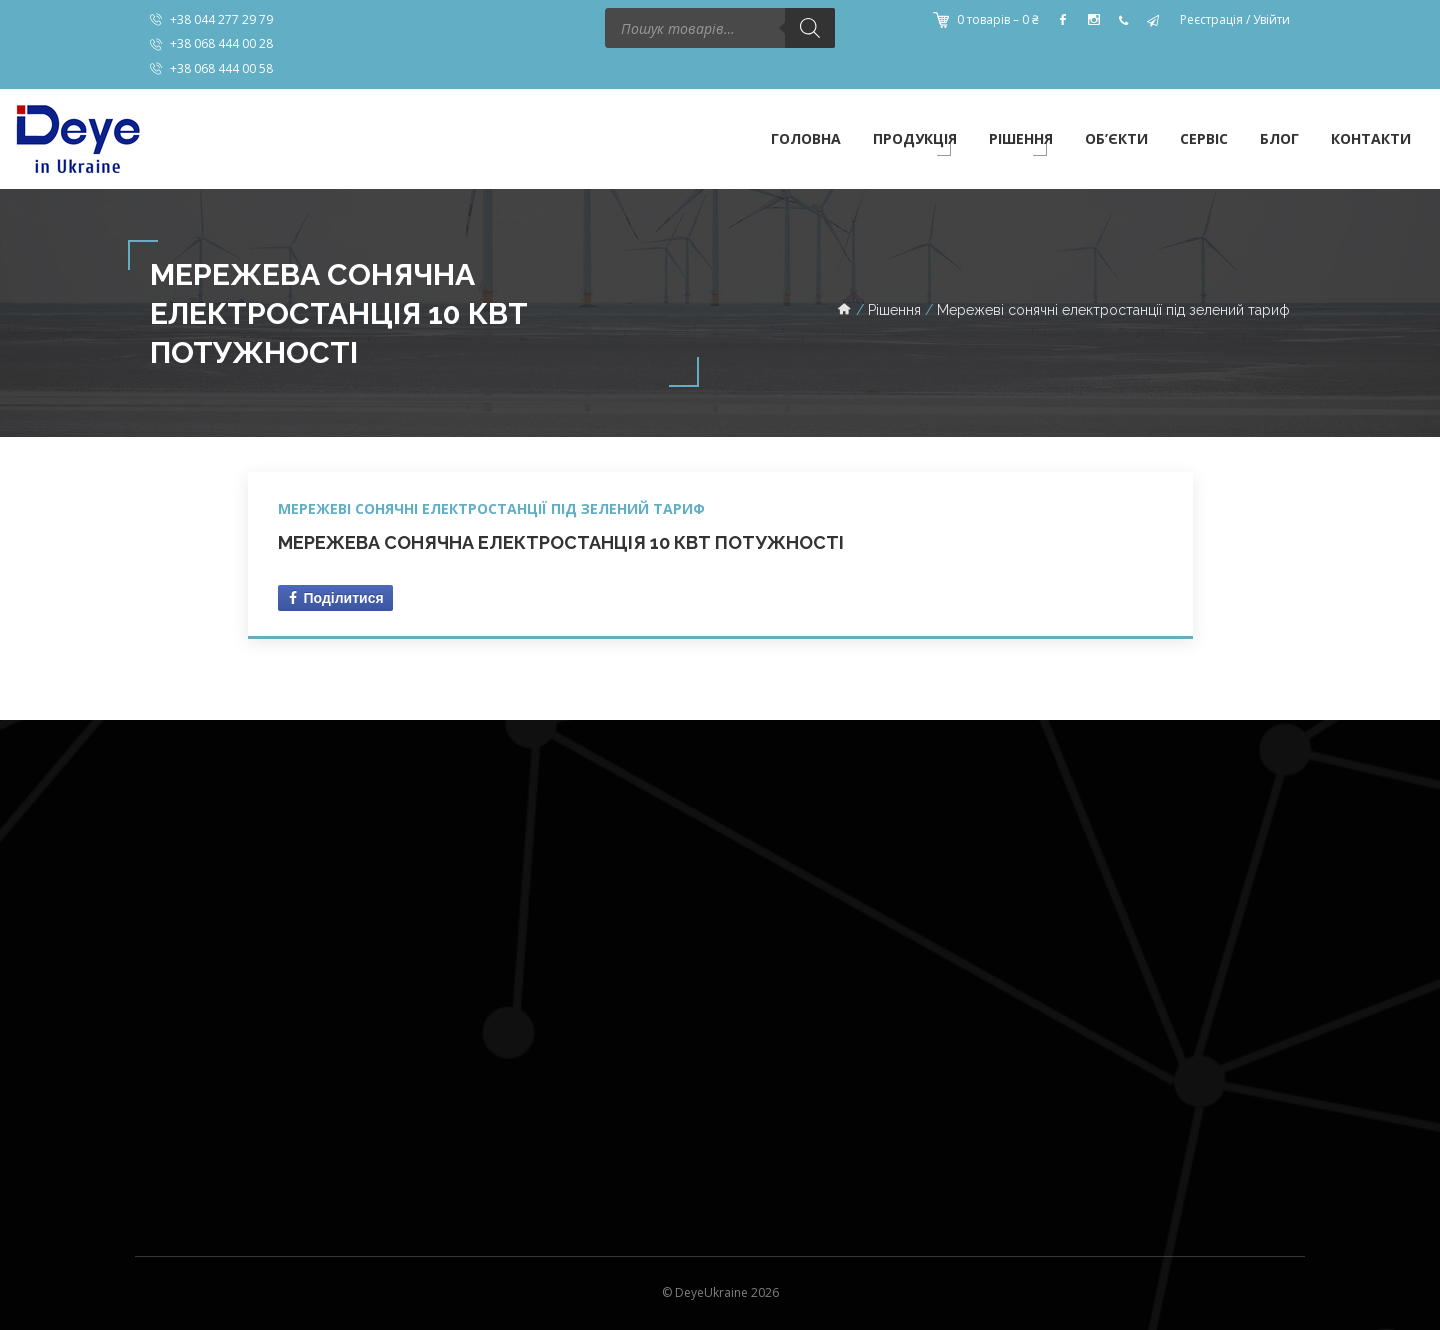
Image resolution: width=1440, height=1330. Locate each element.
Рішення (1021, 138)
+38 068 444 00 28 (221, 43)
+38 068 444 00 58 (221, 68)
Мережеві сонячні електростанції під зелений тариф (491, 508)
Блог (1279, 138)
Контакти (1371, 138)
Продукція (915, 138)
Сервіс (1204, 138)
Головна (806, 138)
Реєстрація (1211, 19)
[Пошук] (810, 28)
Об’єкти (1116, 138)
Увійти (1271, 19)
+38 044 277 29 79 (221, 19)
